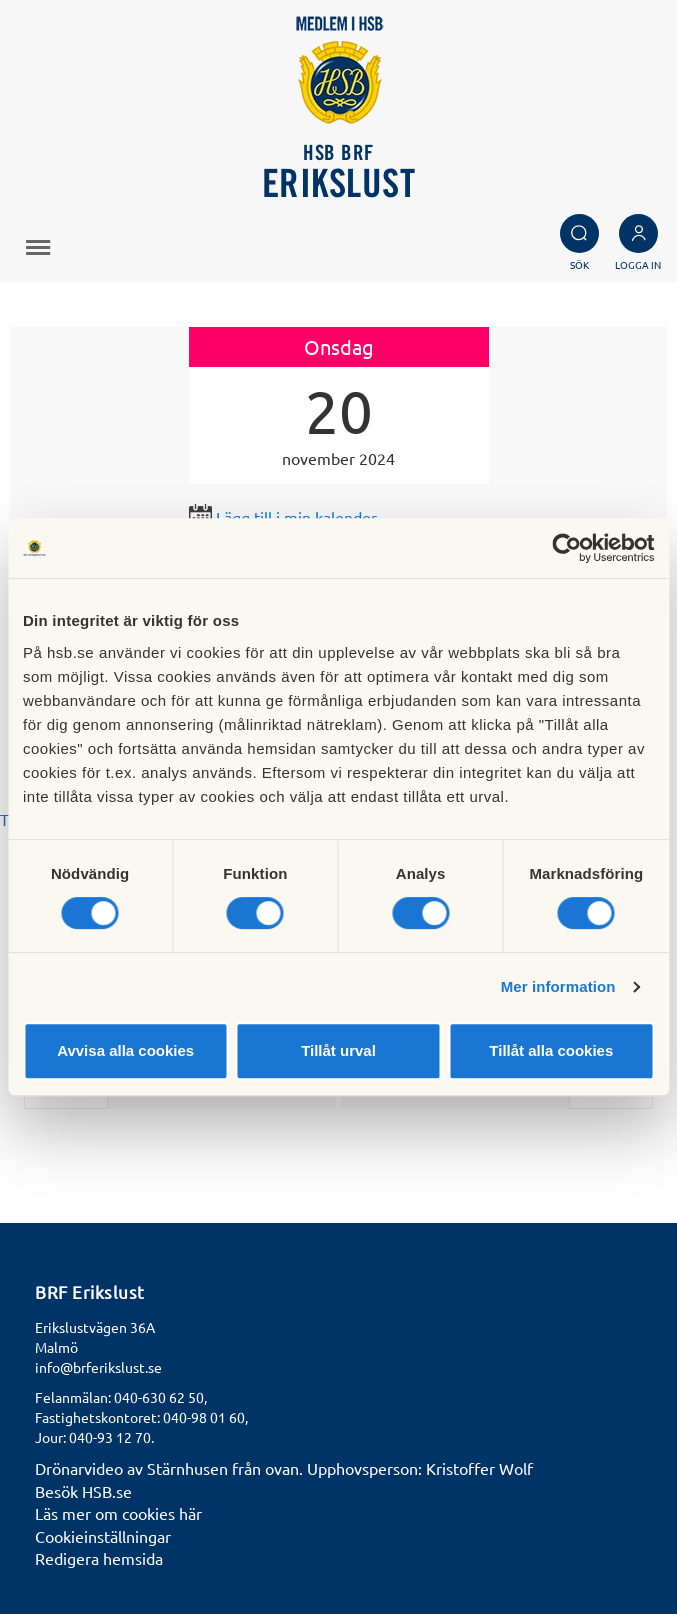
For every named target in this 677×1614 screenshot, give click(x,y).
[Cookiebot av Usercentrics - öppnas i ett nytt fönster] (566, 548)
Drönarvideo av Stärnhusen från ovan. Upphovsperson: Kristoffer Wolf (284, 1468)
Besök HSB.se (83, 1491)
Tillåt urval (338, 1050)
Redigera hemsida (99, 1558)
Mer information (558, 986)
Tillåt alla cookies (551, 1050)
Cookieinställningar (103, 1536)
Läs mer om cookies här (118, 1513)
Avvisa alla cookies (125, 1050)
